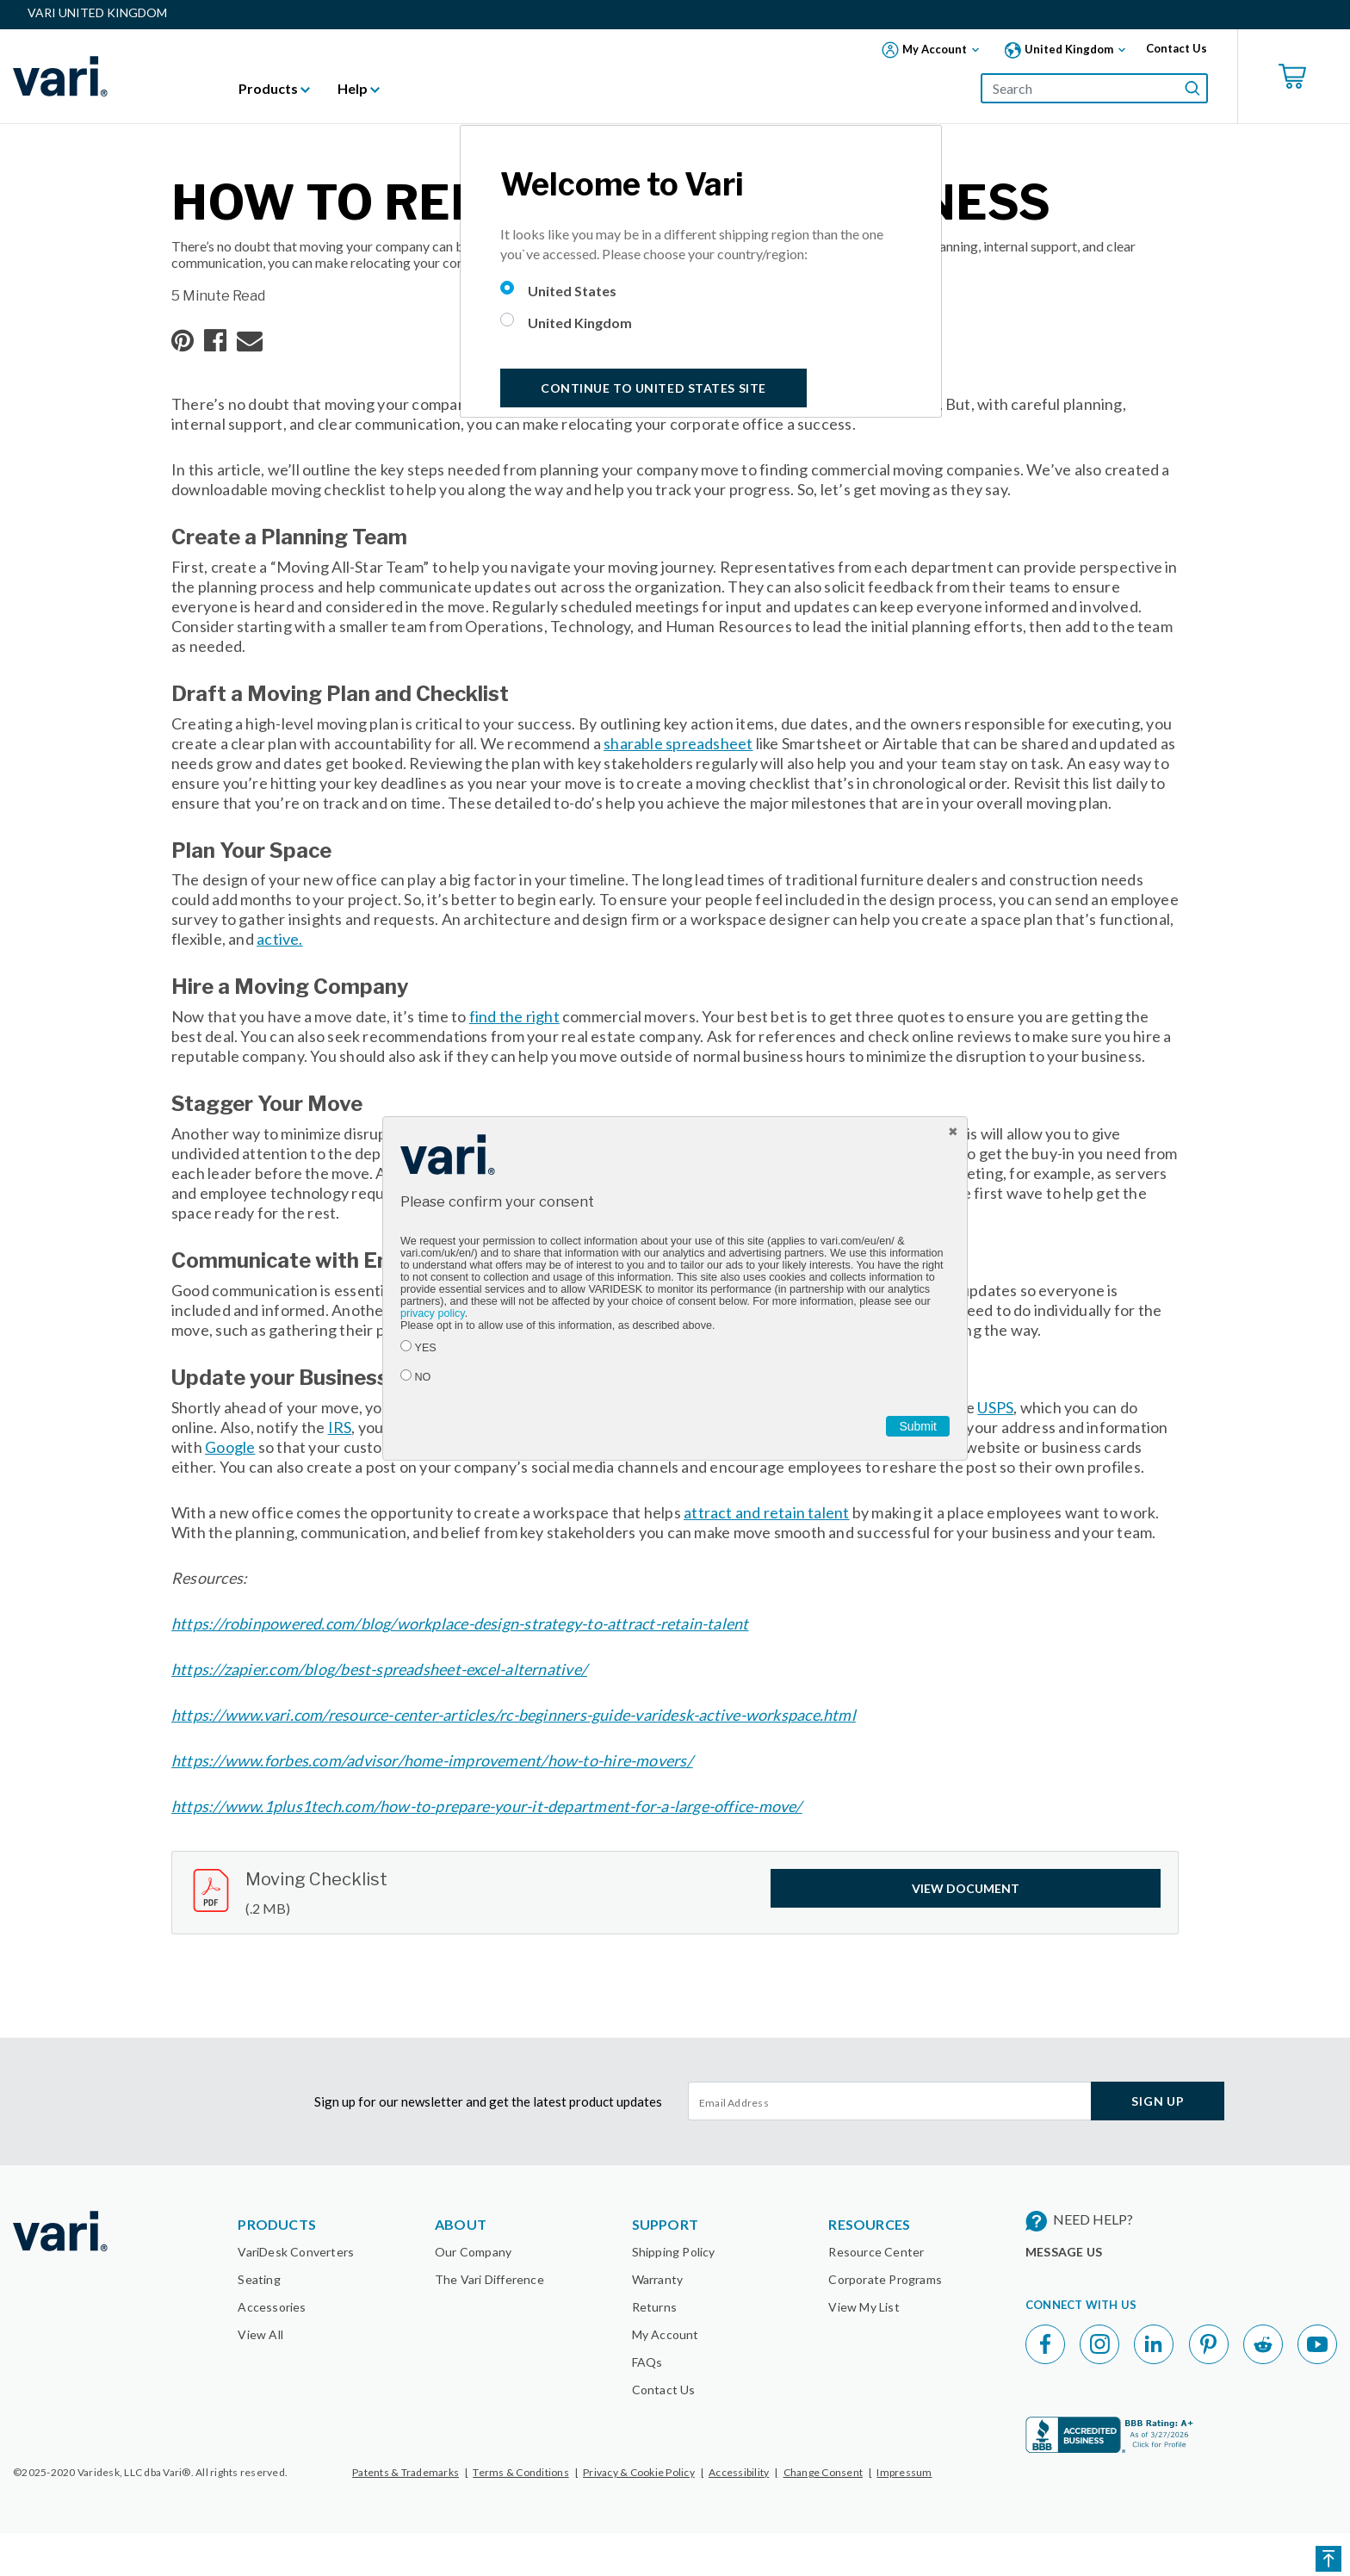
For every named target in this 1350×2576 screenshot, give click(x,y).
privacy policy (432, 1313)
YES (426, 1348)
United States (572, 290)
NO (423, 1377)
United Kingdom (580, 322)
